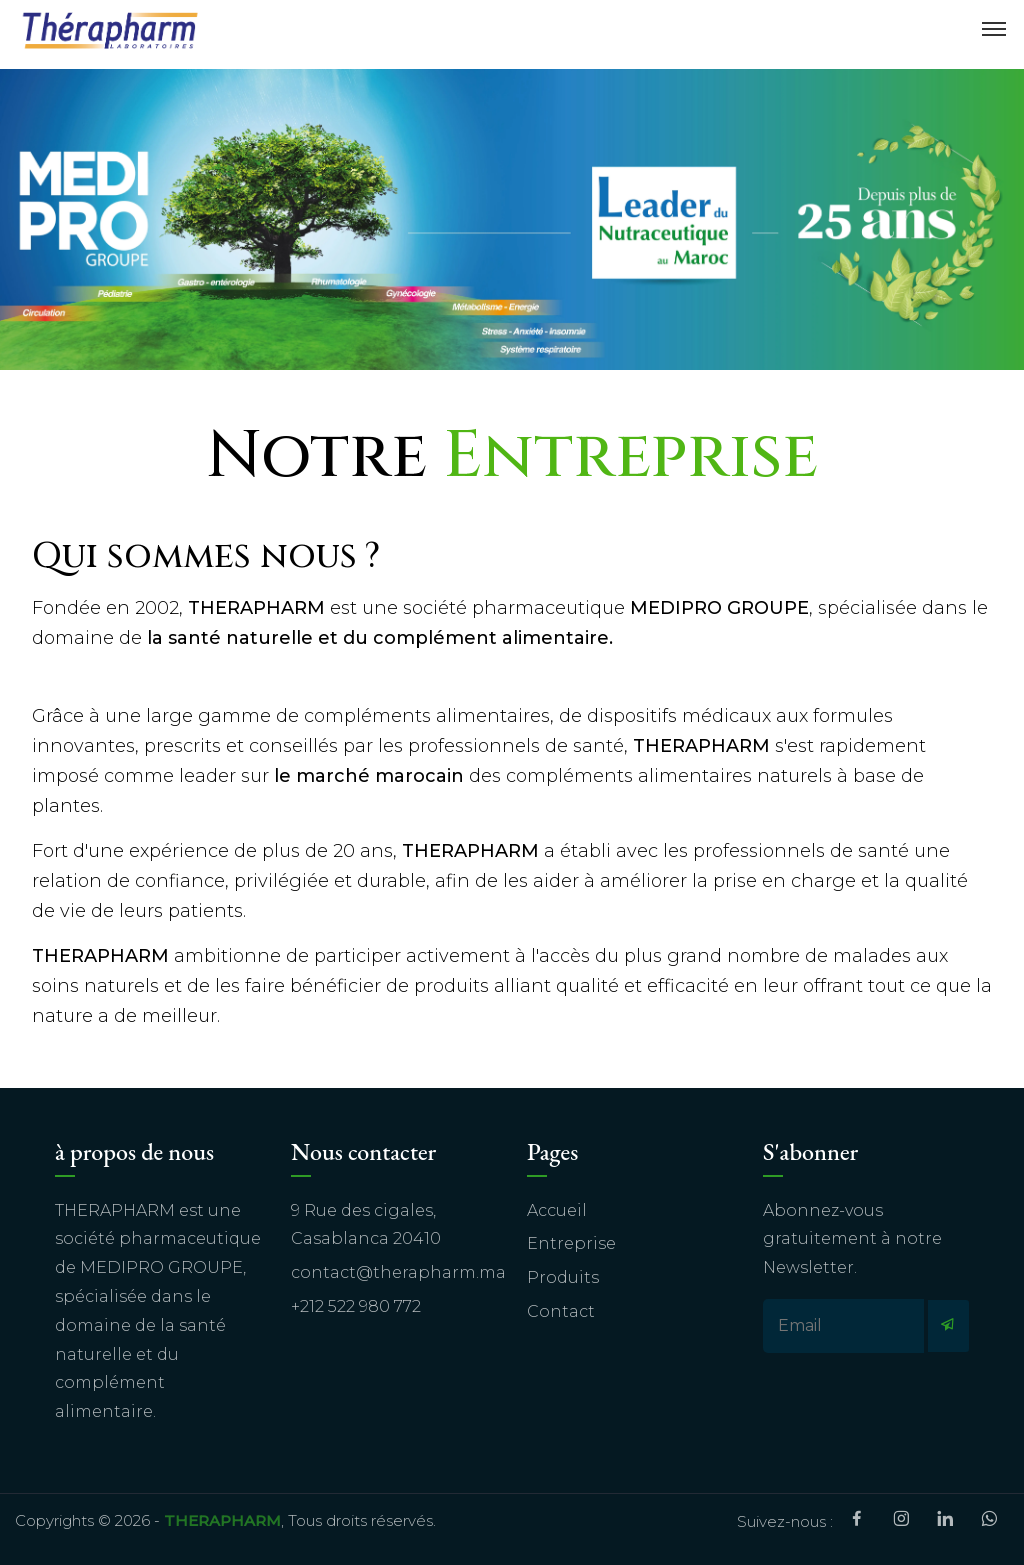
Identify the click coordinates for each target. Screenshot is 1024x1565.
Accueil (557, 1210)
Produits (563, 1277)
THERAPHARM (222, 1520)
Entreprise (571, 1243)
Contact (561, 1311)
